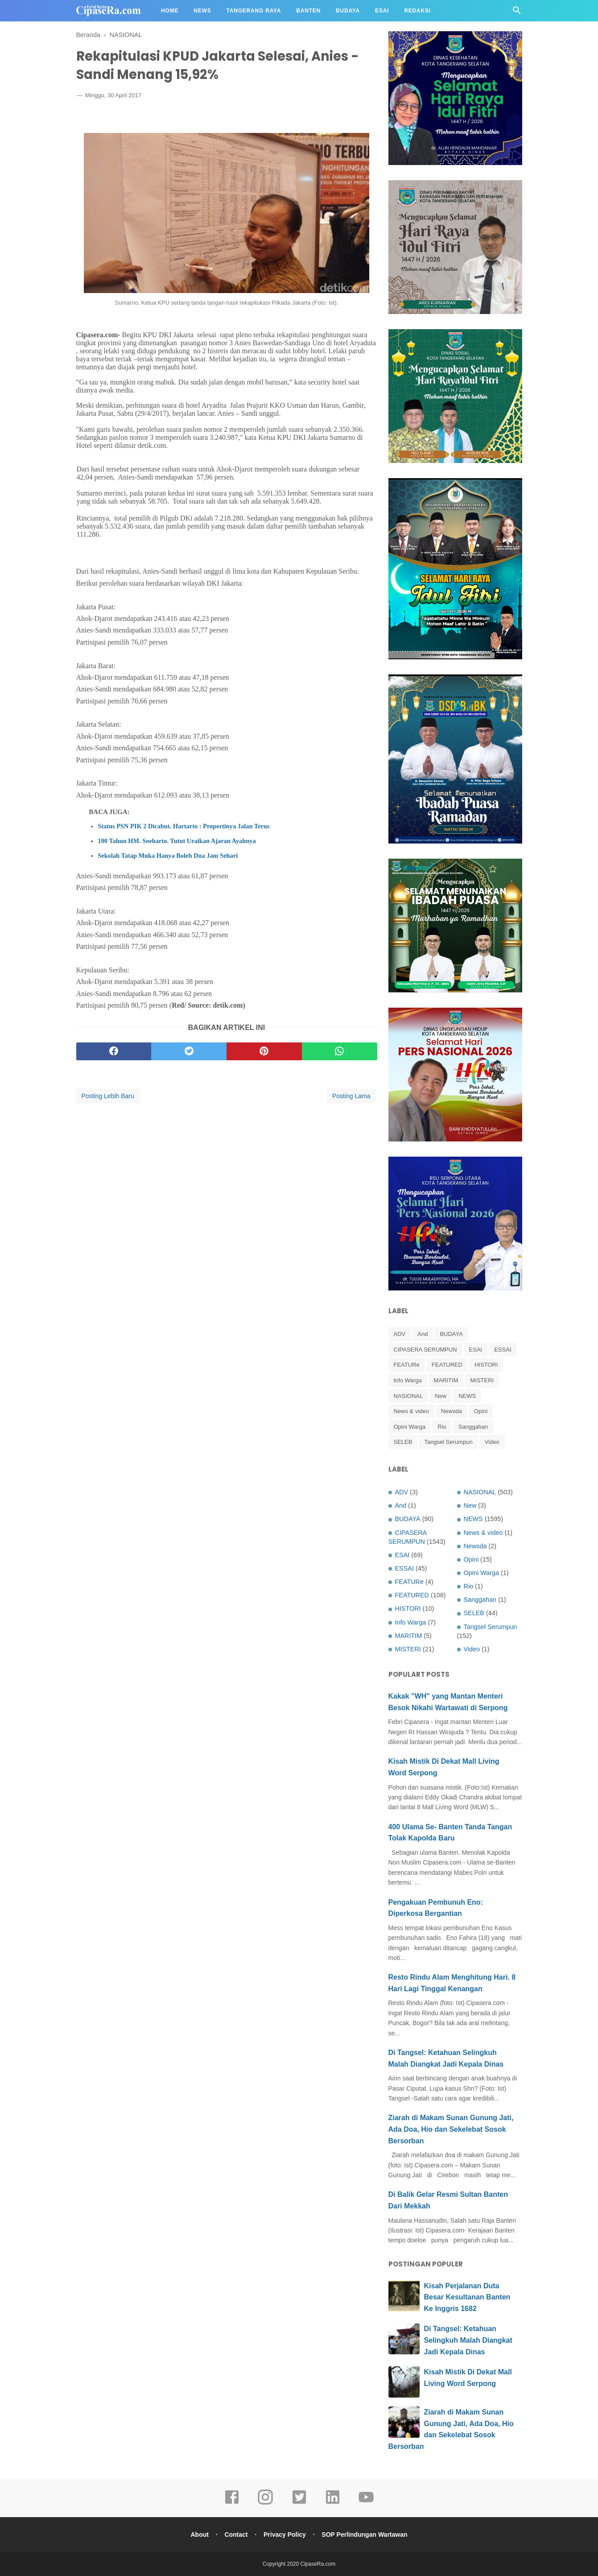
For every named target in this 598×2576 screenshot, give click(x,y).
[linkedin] (333, 2503)
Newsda (451, 1411)
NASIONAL (408, 1396)
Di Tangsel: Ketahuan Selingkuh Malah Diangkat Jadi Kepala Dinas (468, 2340)
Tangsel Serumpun (448, 1442)
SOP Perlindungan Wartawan (366, 2534)
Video (492, 1442)
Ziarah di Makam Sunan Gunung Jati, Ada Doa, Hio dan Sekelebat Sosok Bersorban (451, 2129)
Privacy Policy (285, 2534)
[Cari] (516, 12)
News (202, 11)
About (198, 2534)
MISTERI (482, 1380)
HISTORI (486, 1364)
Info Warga (408, 1380)
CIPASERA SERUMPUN (425, 1349)
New (440, 1396)
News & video (411, 1411)
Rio (441, 1426)
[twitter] (189, 1053)
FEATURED (447, 1364)
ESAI (476, 1349)
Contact (235, 2534)
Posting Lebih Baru (108, 1097)
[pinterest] (264, 1053)
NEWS (467, 1396)
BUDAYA (451, 1334)
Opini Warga (410, 1426)
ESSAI (502, 1349)
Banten (308, 11)
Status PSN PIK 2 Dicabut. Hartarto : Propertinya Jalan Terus (183, 827)
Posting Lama (351, 1097)
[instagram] (265, 2503)
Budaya (348, 11)
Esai (382, 11)
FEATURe (407, 1364)
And (422, 1334)
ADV (400, 1334)
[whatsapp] (339, 1053)
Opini (480, 1411)
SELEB (403, 1442)
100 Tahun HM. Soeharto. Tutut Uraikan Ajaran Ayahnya (177, 842)
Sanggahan (473, 1426)
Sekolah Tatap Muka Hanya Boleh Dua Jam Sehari (168, 856)
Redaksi (417, 11)
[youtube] (366, 2503)
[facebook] (114, 1053)
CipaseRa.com (318, 2564)
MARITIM (446, 1380)
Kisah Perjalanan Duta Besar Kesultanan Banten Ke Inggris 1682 (467, 2297)
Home (169, 11)
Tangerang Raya (254, 11)
